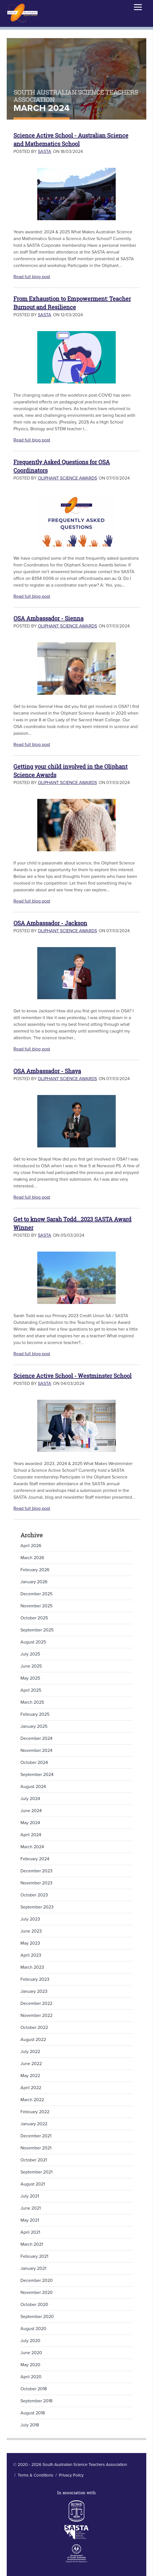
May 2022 (30, 2076)
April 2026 (30, 1546)
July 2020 (30, 2340)
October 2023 (34, 1895)
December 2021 (35, 2136)
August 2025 (33, 1642)
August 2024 (33, 1786)
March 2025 (32, 1702)
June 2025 (31, 1666)
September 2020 (37, 2316)
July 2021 (29, 2196)
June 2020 (31, 2353)
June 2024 (31, 1811)
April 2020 (30, 2377)
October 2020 (34, 2304)
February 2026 (34, 1570)
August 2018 (32, 2413)
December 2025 (36, 1594)
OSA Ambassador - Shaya (47, 1071)
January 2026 (33, 1582)
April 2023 (30, 1955)
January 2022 (33, 2124)
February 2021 (34, 2256)
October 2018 (33, 2389)
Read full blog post (31, 277)
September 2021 (36, 2172)
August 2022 (33, 2039)
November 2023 (36, 1883)
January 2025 (33, 1726)
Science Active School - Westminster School (72, 1376)
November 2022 (36, 2015)
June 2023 (31, 1931)
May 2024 (30, 1823)
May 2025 (30, 1678)
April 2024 (30, 1835)
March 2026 (32, 1558)
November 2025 (36, 1606)
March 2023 (32, 1967)
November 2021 (35, 2148)
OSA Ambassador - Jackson (50, 923)
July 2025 (30, 1654)
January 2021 (33, 2268)
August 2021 (32, 2184)
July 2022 (30, 2051)
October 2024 (34, 1762)
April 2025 (30, 1690)
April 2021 (30, 2232)
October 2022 (34, 2027)
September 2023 (37, 1907)
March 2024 (32, 1847)
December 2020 (36, 2280)
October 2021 (33, 2160)
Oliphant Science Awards (67, 478)
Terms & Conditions (35, 2475)
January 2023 (33, 1991)
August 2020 (33, 2328)
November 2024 (36, 1750)
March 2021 (31, 2244)
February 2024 (34, 1859)
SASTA (44, 151)
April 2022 (30, 2088)
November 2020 (36, 2292)
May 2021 (29, 2220)
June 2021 (30, 2208)
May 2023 (30, 1943)
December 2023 (36, 1871)
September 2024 (37, 1774)
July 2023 (30, 1919)
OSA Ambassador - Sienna (48, 618)
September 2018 (36, 2401)
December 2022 (36, 2003)
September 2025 (37, 1630)
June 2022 (31, 2063)
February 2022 (34, 2112)
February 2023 (34, 1979)
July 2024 (30, 1798)
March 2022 (32, 2100)
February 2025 (34, 1714)
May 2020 (30, 2365)
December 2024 (36, 1738)
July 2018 (29, 2425)
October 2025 (34, 1618)
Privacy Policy (71, 2475)
